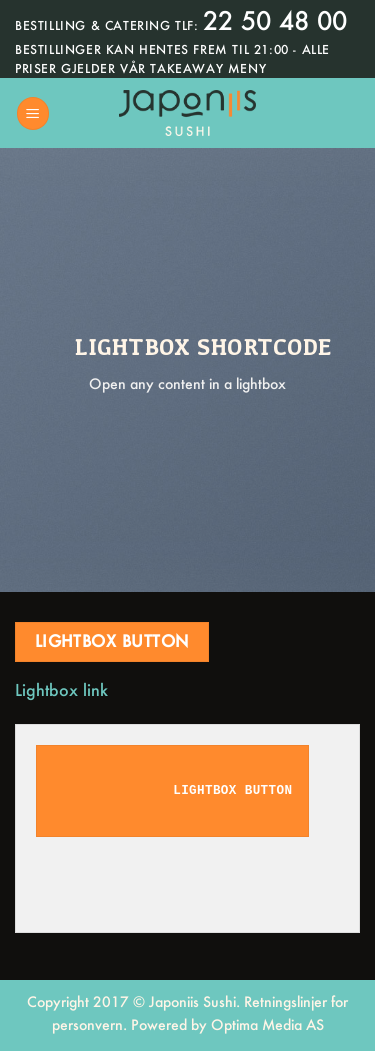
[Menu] (33, 113)
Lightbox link (61, 689)
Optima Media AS (267, 1024)
